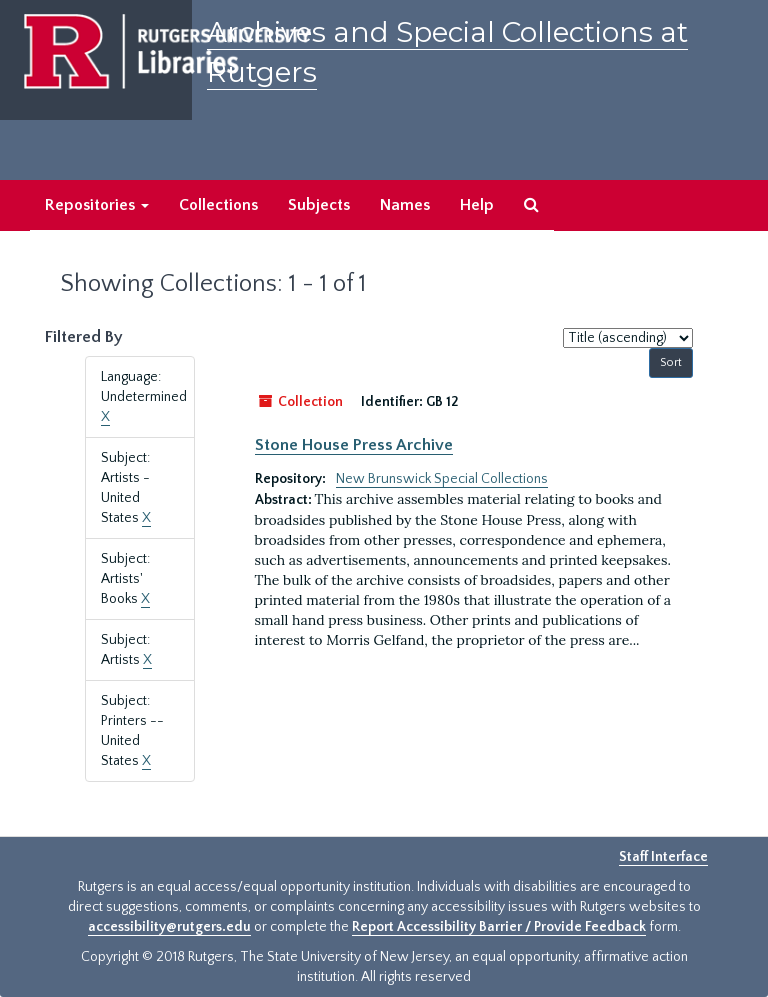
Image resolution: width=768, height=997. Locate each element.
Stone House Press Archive (354, 445)
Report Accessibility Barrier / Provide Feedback (499, 927)
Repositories (97, 205)
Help (477, 205)
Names (405, 205)
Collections (218, 205)
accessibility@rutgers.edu (169, 927)
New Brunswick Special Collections (442, 479)
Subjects (319, 205)
